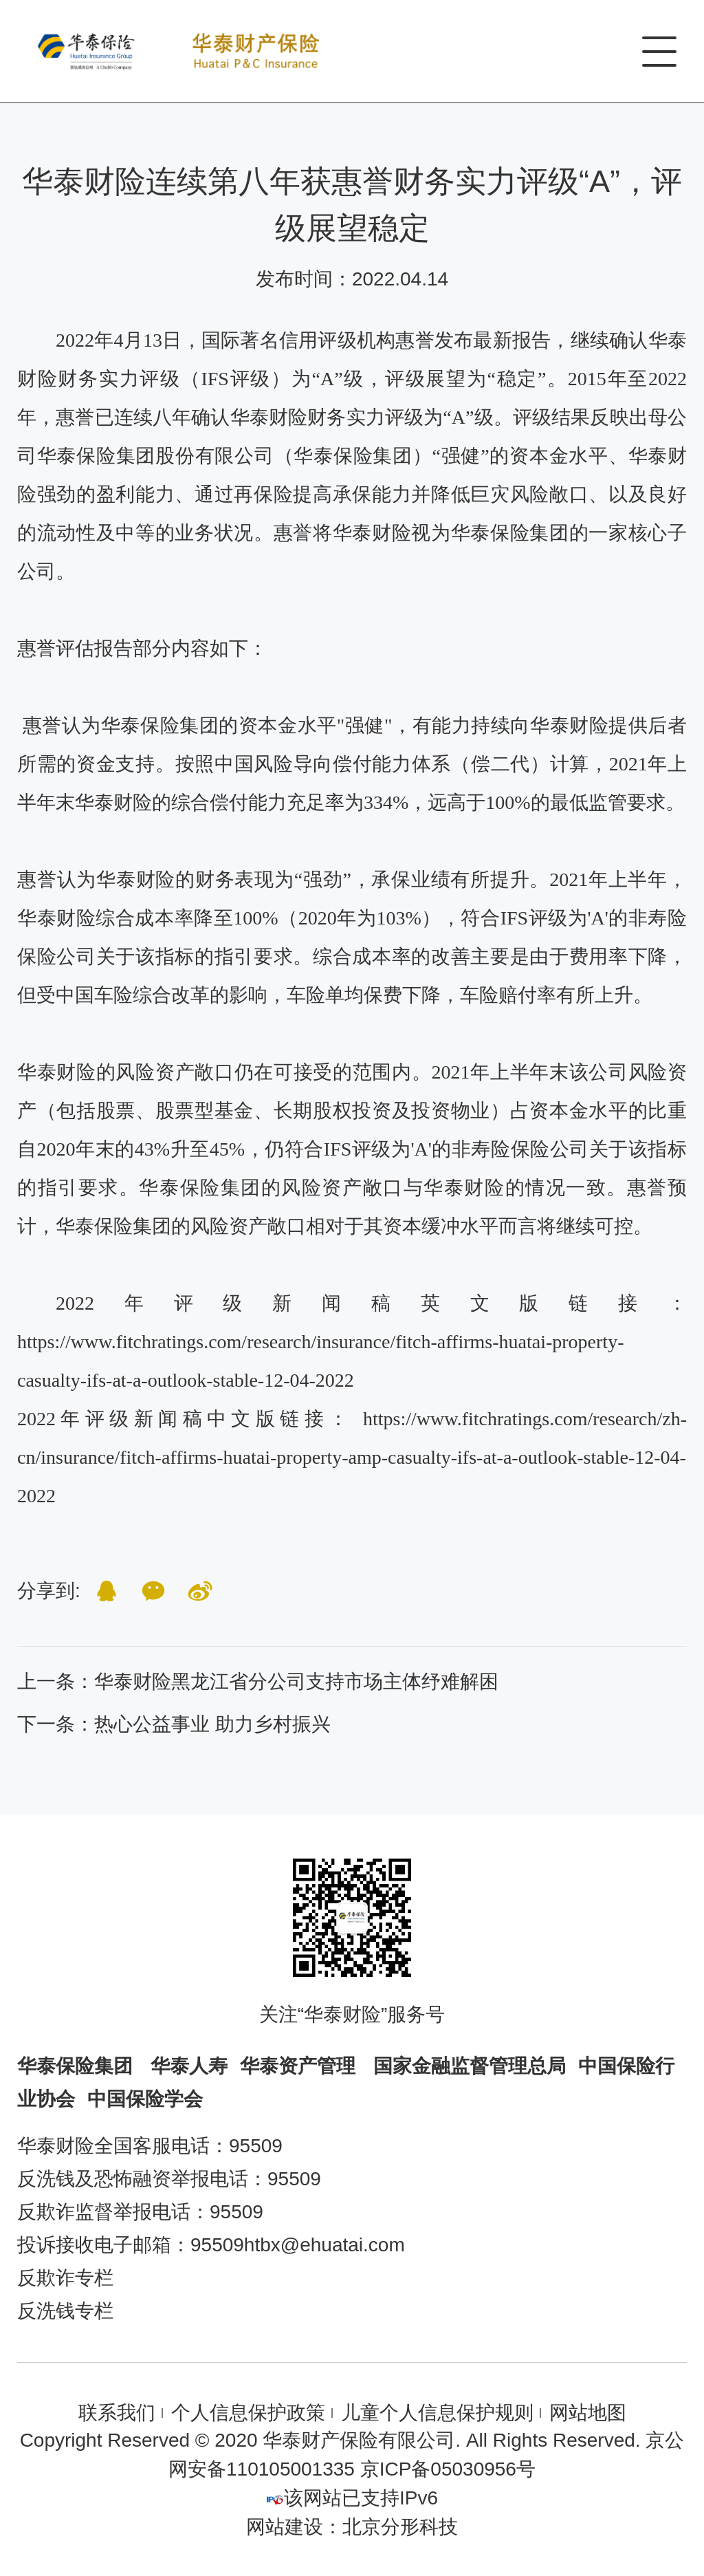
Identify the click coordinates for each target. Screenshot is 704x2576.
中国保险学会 (145, 2099)
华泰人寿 (189, 2066)
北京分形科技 (400, 2526)
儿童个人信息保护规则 (437, 2412)
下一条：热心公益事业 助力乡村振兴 (174, 1724)
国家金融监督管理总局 (469, 2066)
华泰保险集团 (77, 2066)
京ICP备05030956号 (448, 2469)
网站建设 (284, 2526)
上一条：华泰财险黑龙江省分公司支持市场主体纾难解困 (257, 1681)
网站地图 (587, 2412)
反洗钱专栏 (65, 2310)
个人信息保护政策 (248, 2412)
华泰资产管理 (300, 2066)
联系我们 (116, 2412)
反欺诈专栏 (65, 2277)
